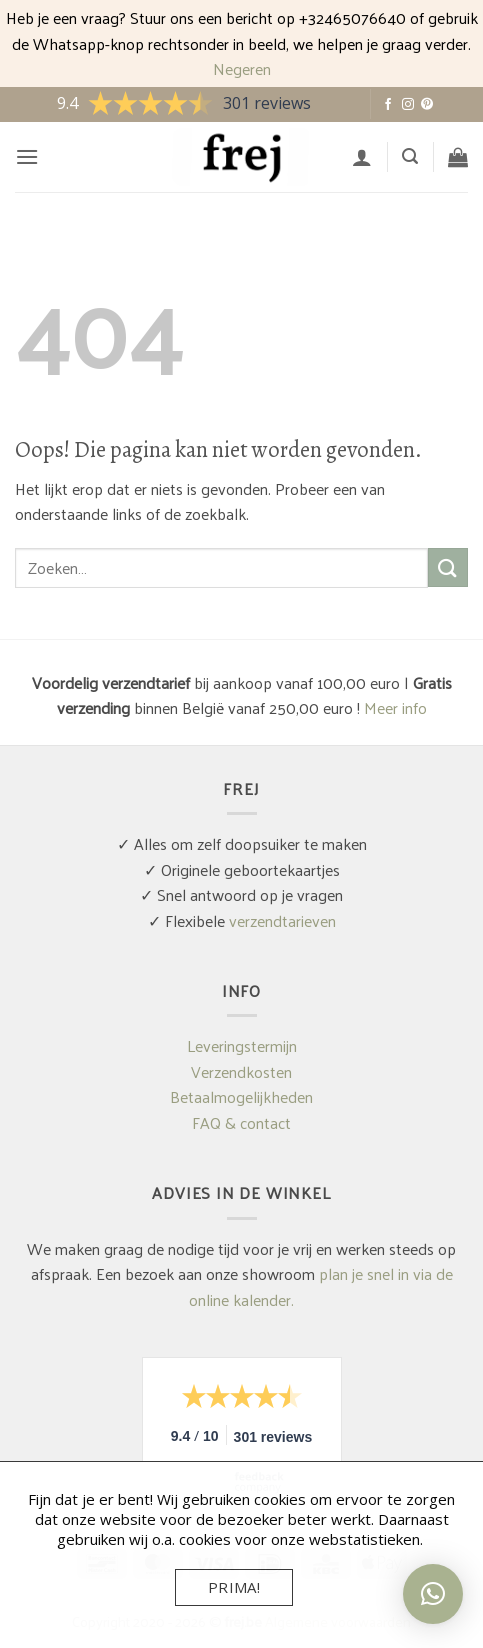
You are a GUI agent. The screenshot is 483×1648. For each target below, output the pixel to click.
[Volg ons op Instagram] (408, 105)
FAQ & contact (241, 1122)
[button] (27, 156)
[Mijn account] (362, 157)
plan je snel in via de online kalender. (321, 1286)
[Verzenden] (448, 567)
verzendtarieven (282, 920)
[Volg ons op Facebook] (388, 105)
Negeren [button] (242, 68)
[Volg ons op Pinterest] (427, 105)
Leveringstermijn (242, 1045)
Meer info (395, 707)
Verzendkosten (241, 1071)
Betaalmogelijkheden (241, 1096)
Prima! (234, 1587)
